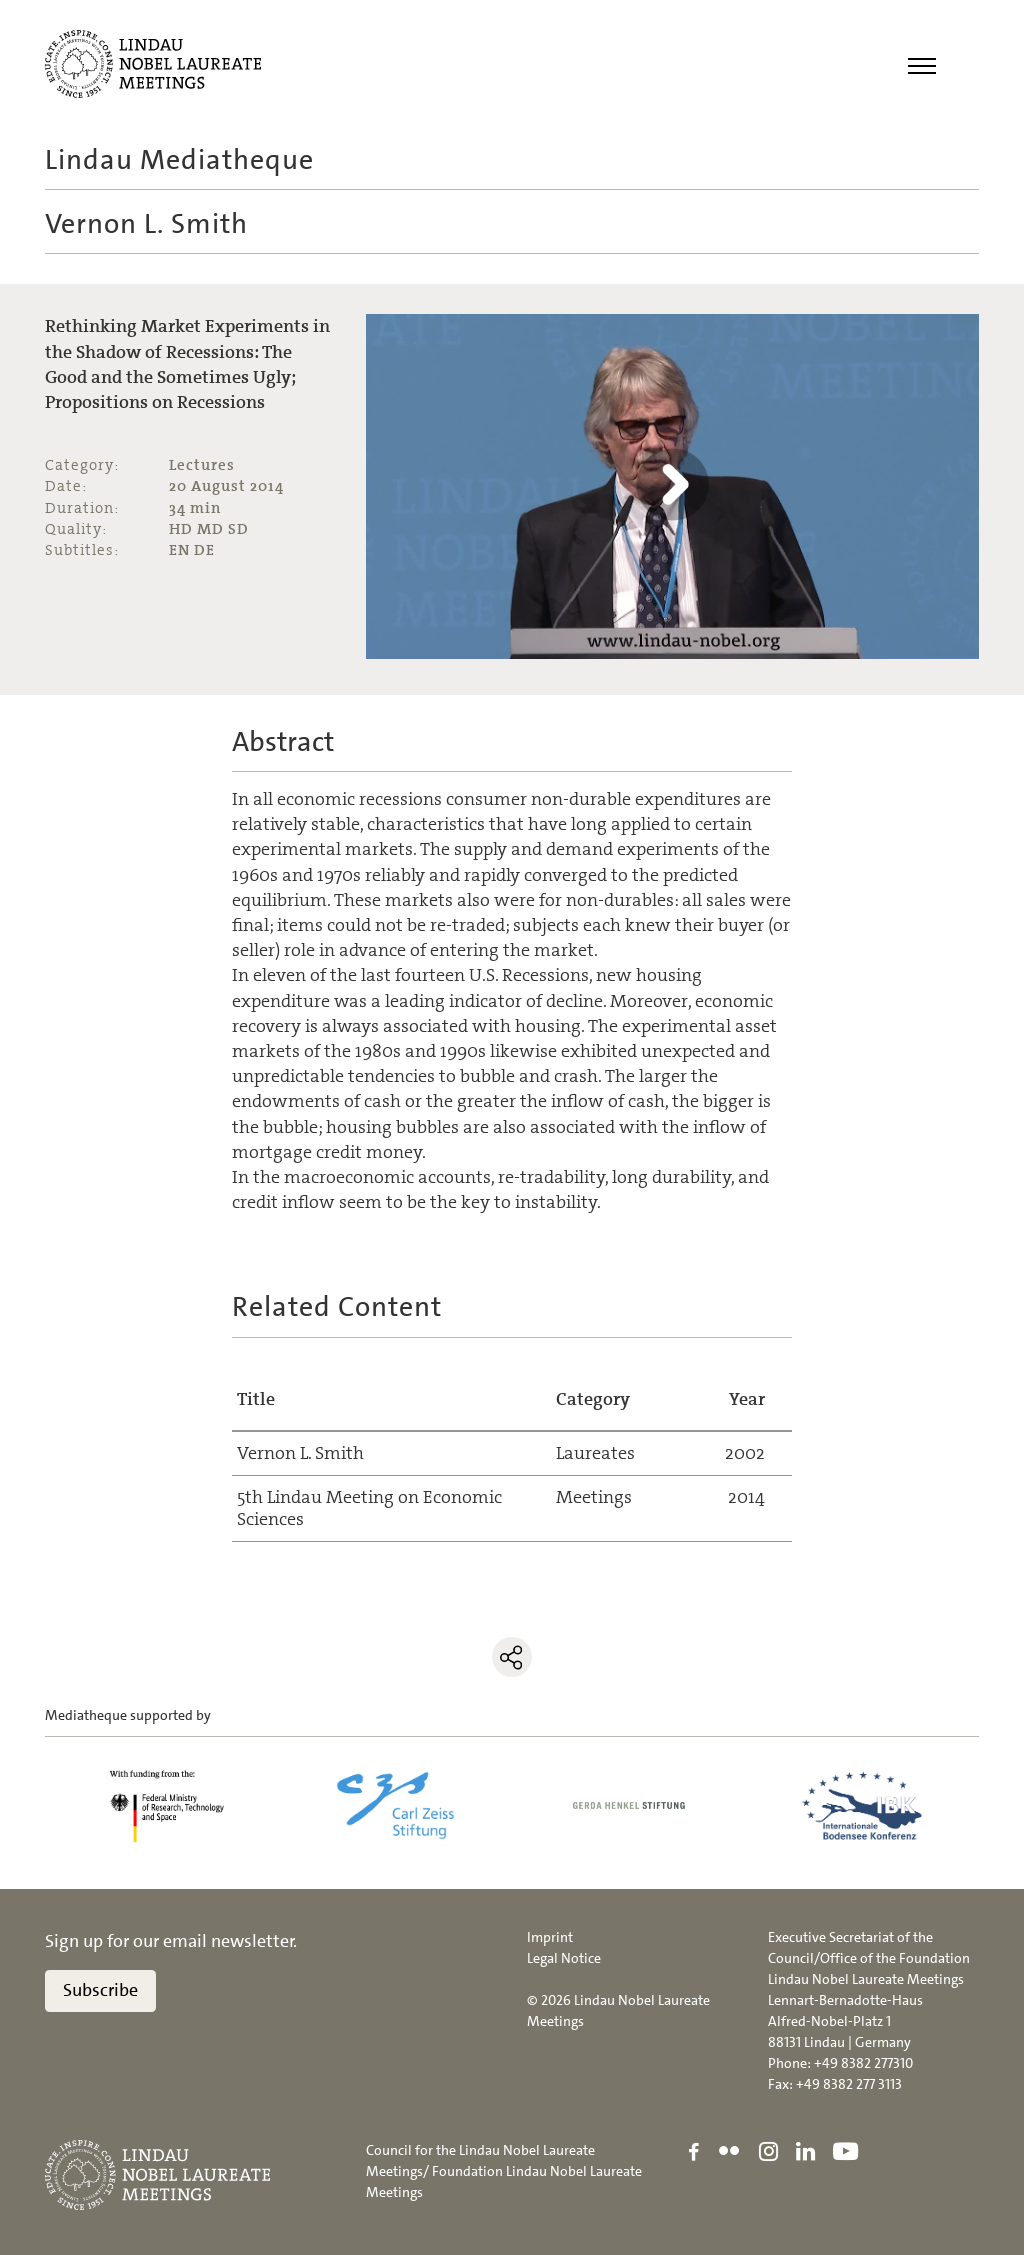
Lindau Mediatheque (179, 160)
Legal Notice (564, 1958)
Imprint (550, 1937)
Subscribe (100, 1990)
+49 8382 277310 (863, 2063)
